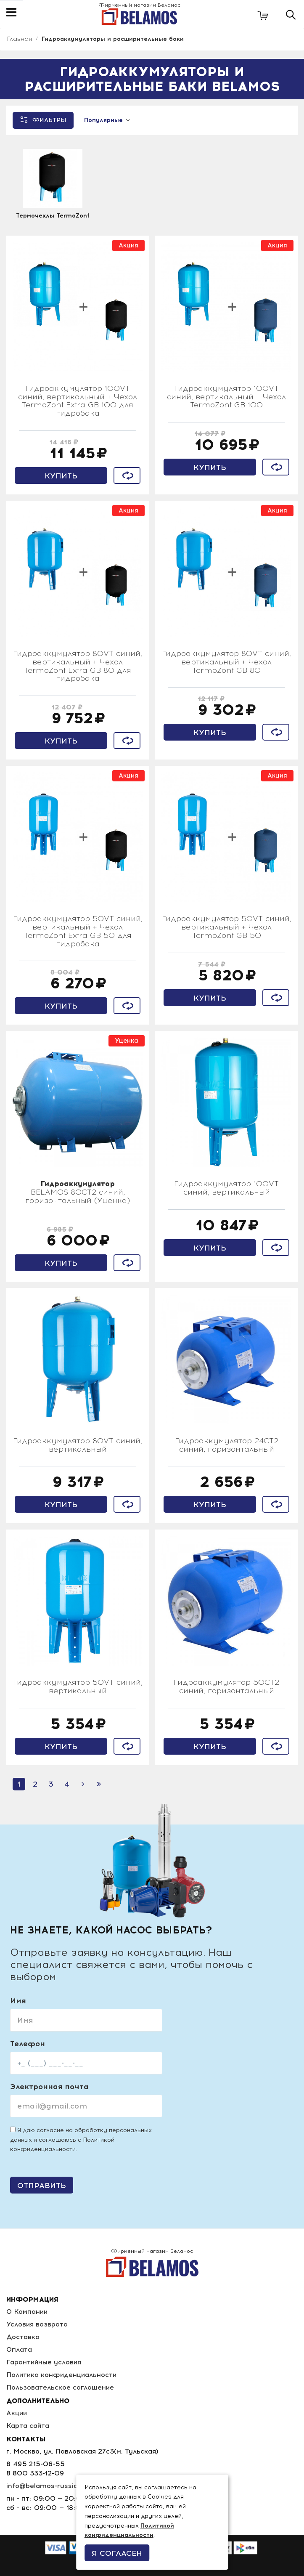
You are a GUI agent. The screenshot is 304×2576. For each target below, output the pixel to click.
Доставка (23, 2337)
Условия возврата (37, 2324)
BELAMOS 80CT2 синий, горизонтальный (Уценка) (77, 1192)
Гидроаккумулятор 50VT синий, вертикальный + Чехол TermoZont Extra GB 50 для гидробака (78, 931)
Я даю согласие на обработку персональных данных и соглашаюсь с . (81, 2140)
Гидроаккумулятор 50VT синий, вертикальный (78, 1686)
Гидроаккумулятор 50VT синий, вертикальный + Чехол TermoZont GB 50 (226, 927)
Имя (18, 2000)
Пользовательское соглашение (60, 2387)
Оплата (19, 2349)
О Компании (27, 2312)
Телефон (27, 2043)
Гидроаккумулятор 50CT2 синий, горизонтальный (226, 1686)
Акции (17, 2413)
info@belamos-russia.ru (46, 2486)
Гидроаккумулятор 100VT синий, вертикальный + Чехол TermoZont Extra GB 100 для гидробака (77, 401)
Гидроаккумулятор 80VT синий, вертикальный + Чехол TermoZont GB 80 (226, 662)
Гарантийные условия (44, 2362)
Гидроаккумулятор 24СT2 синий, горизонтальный (226, 1445)
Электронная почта (49, 2086)
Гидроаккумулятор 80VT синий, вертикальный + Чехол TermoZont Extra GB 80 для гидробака (77, 666)
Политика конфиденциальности (62, 2375)
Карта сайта (28, 2426)
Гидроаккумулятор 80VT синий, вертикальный (77, 1445)
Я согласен (117, 2553)
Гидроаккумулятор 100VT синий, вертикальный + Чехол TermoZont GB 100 (226, 397)
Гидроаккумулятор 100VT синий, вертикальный (226, 1188)
